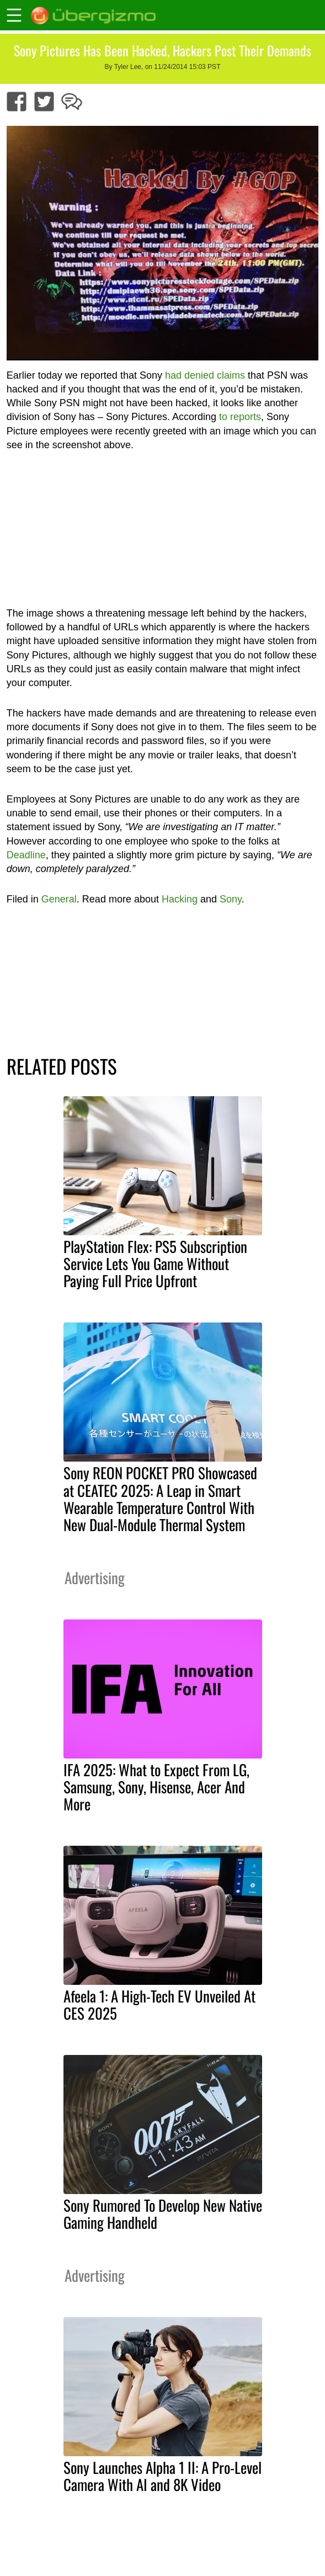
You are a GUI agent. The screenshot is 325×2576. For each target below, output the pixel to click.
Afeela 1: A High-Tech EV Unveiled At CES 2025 (159, 2004)
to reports (240, 416)
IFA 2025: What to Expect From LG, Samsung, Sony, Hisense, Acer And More (156, 1787)
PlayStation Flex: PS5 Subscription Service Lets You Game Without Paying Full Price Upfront (155, 1263)
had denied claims (205, 375)
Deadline (26, 855)
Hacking (180, 899)
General (59, 899)
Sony (231, 899)
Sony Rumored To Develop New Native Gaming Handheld (162, 2213)
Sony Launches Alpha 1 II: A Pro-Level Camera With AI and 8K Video (162, 2475)
